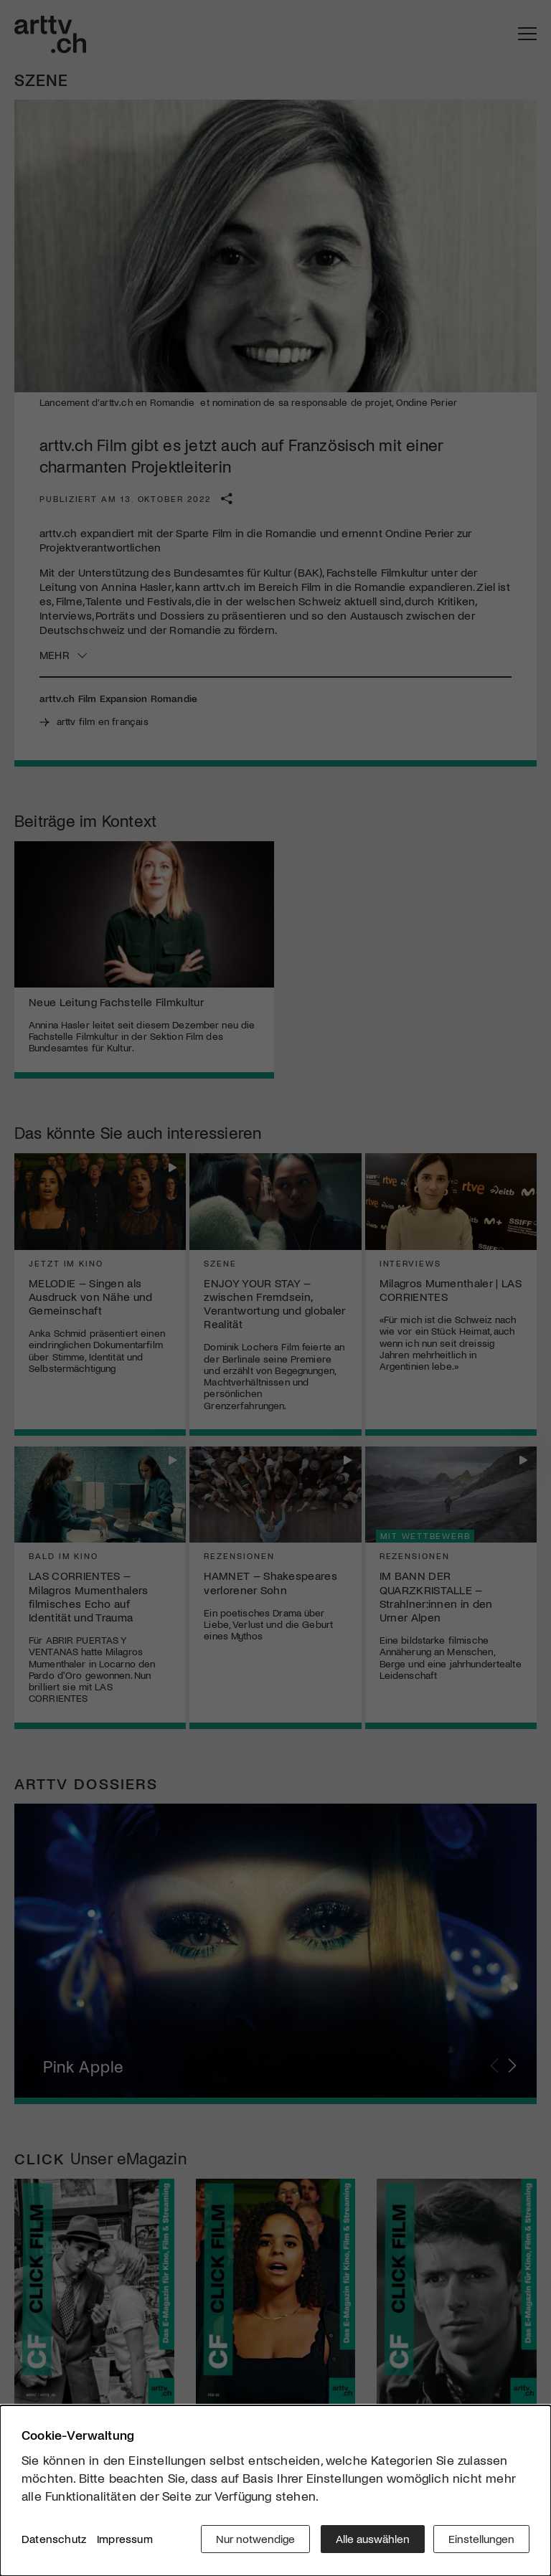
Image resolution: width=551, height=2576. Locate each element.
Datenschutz (54, 2540)
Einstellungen (481, 2540)
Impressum (125, 2540)
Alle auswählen (371, 2540)
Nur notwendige (253, 2540)
